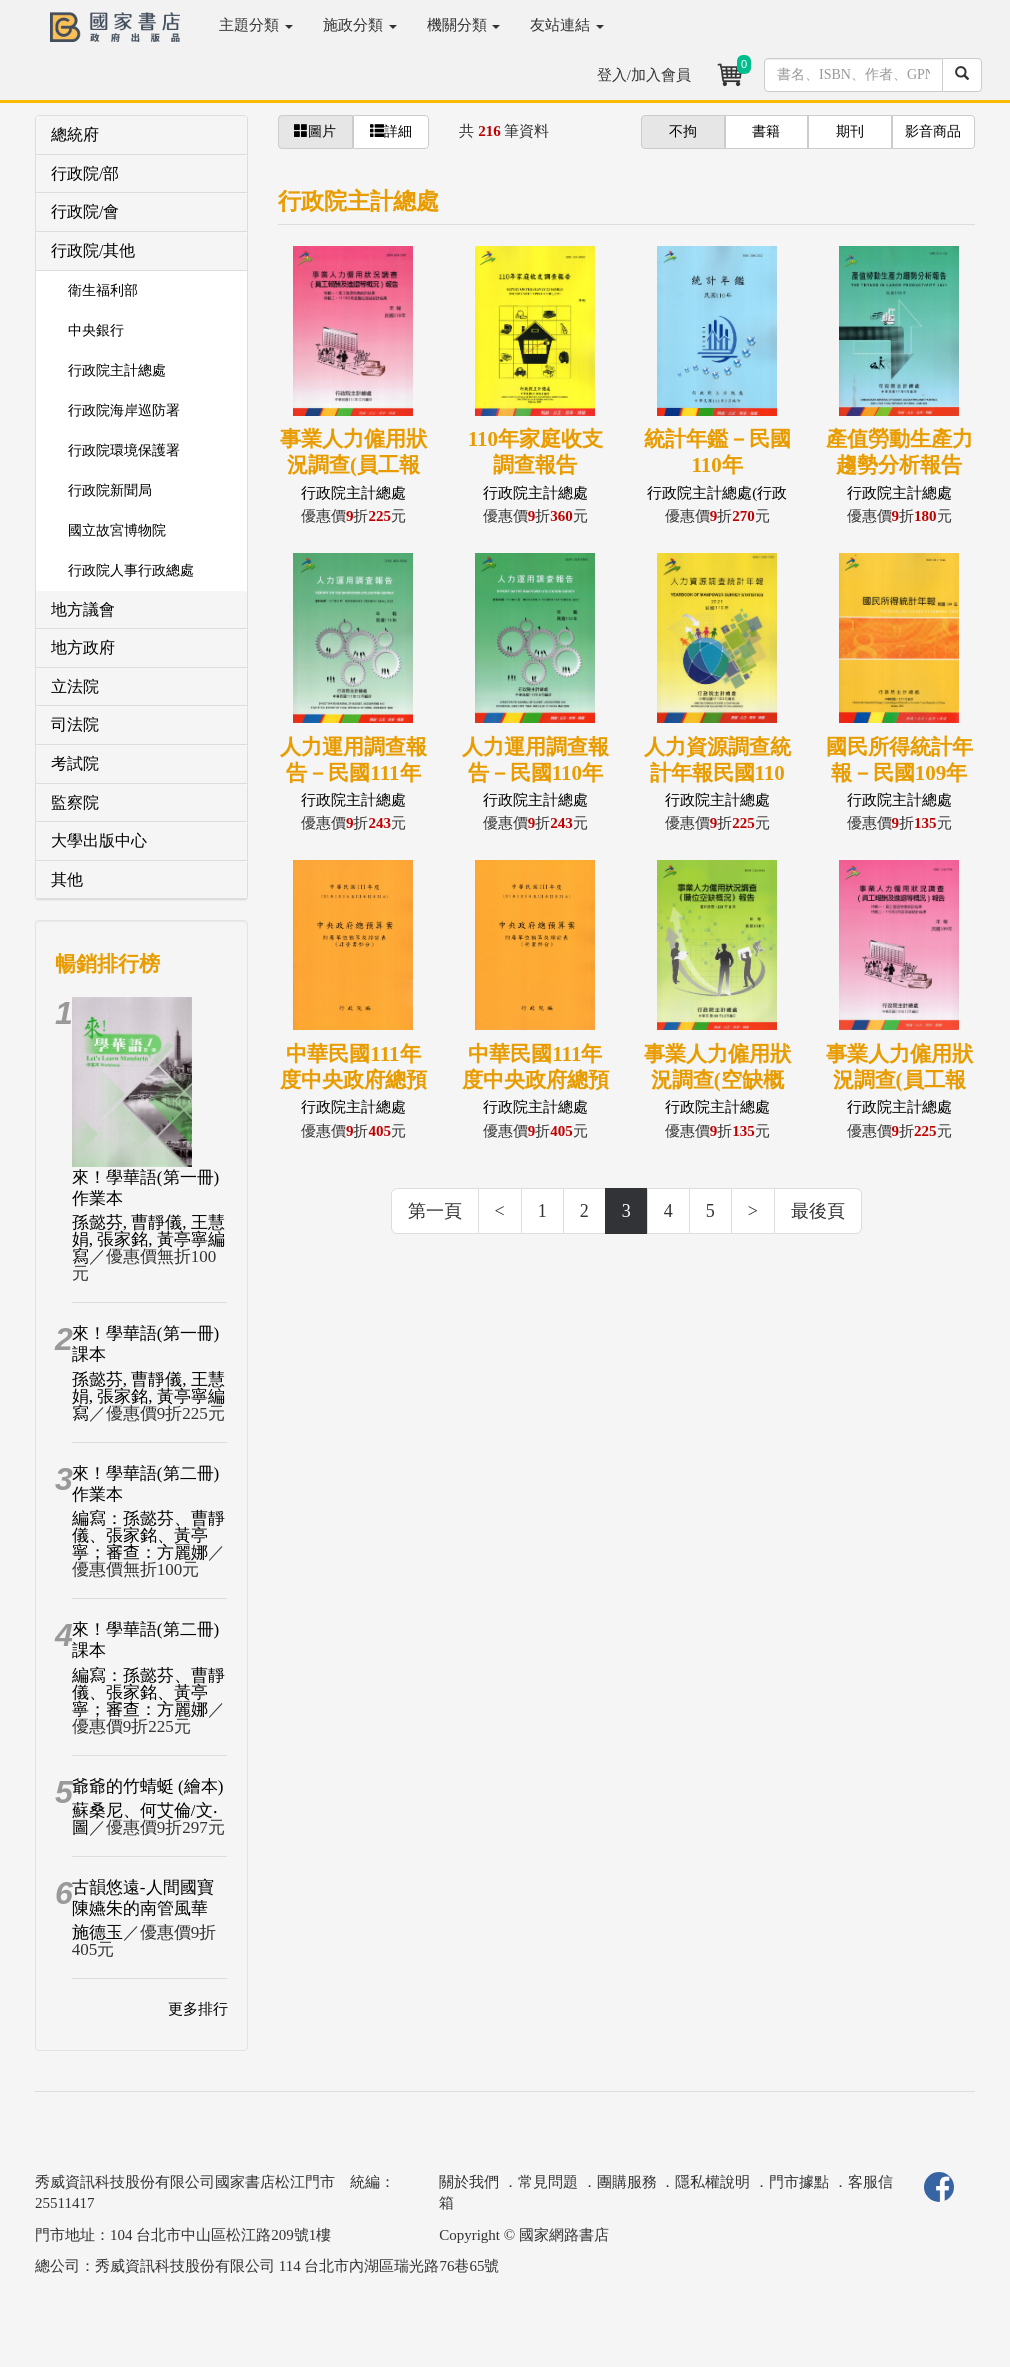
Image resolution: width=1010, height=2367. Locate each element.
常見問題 (548, 2182)
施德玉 (97, 1932)
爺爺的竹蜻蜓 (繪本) (148, 1786)
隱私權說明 (712, 2182)
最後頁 (818, 1211)
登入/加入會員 (644, 75)
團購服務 (627, 2182)
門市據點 (799, 2182)
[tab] (141, 135)
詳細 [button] (391, 131)
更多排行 (198, 2009)
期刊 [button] (850, 131)
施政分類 (360, 25)
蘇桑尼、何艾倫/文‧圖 (145, 1819)
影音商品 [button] (933, 131)
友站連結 (567, 25)
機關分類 (464, 25)
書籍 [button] (766, 131)
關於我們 (469, 2182)
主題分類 (256, 25)
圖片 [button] (315, 131)
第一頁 (435, 1211)
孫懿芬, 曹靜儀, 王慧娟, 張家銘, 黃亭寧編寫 (148, 1239)
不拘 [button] (683, 131)
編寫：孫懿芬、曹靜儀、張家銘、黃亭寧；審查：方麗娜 (148, 1535)
